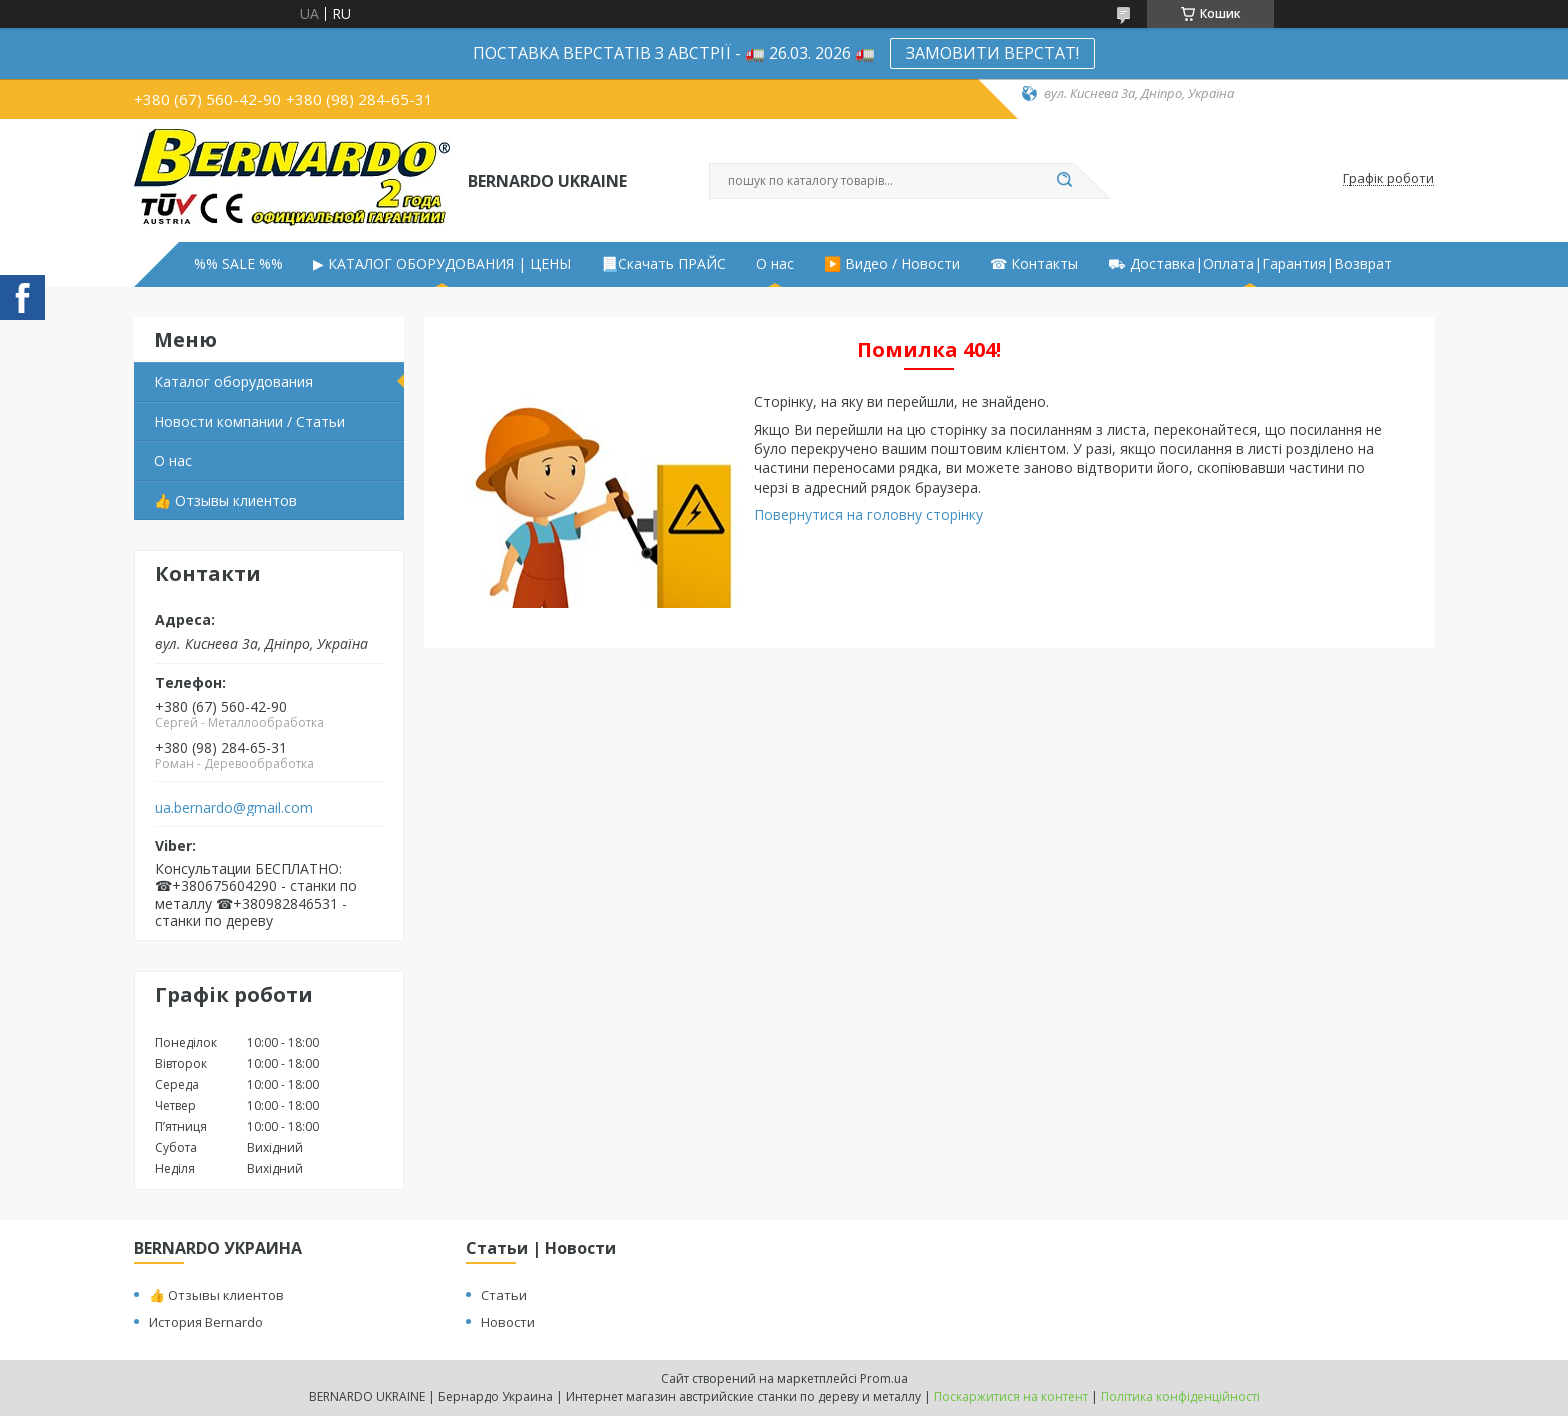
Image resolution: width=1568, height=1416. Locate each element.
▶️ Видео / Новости (892, 264)
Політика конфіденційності (1180, 1396)
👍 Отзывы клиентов (225, 500)
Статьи (504, 1295)
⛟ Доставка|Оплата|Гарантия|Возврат (1250, 264)
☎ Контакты (1034, 264)
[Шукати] (1064, 181)
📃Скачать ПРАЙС (663, 264)
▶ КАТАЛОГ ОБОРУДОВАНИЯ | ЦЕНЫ (442, 264)
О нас (775, 264)
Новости (508, 1322)
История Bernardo (206, 1322)
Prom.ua (884, 1378)
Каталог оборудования (233, 381)
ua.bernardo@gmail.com (234, 808)
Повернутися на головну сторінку (868, 514)
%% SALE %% (238, 264)
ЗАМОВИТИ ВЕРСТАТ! (992, 53)
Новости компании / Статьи (249, 421)
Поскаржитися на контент (1011, 1396)
